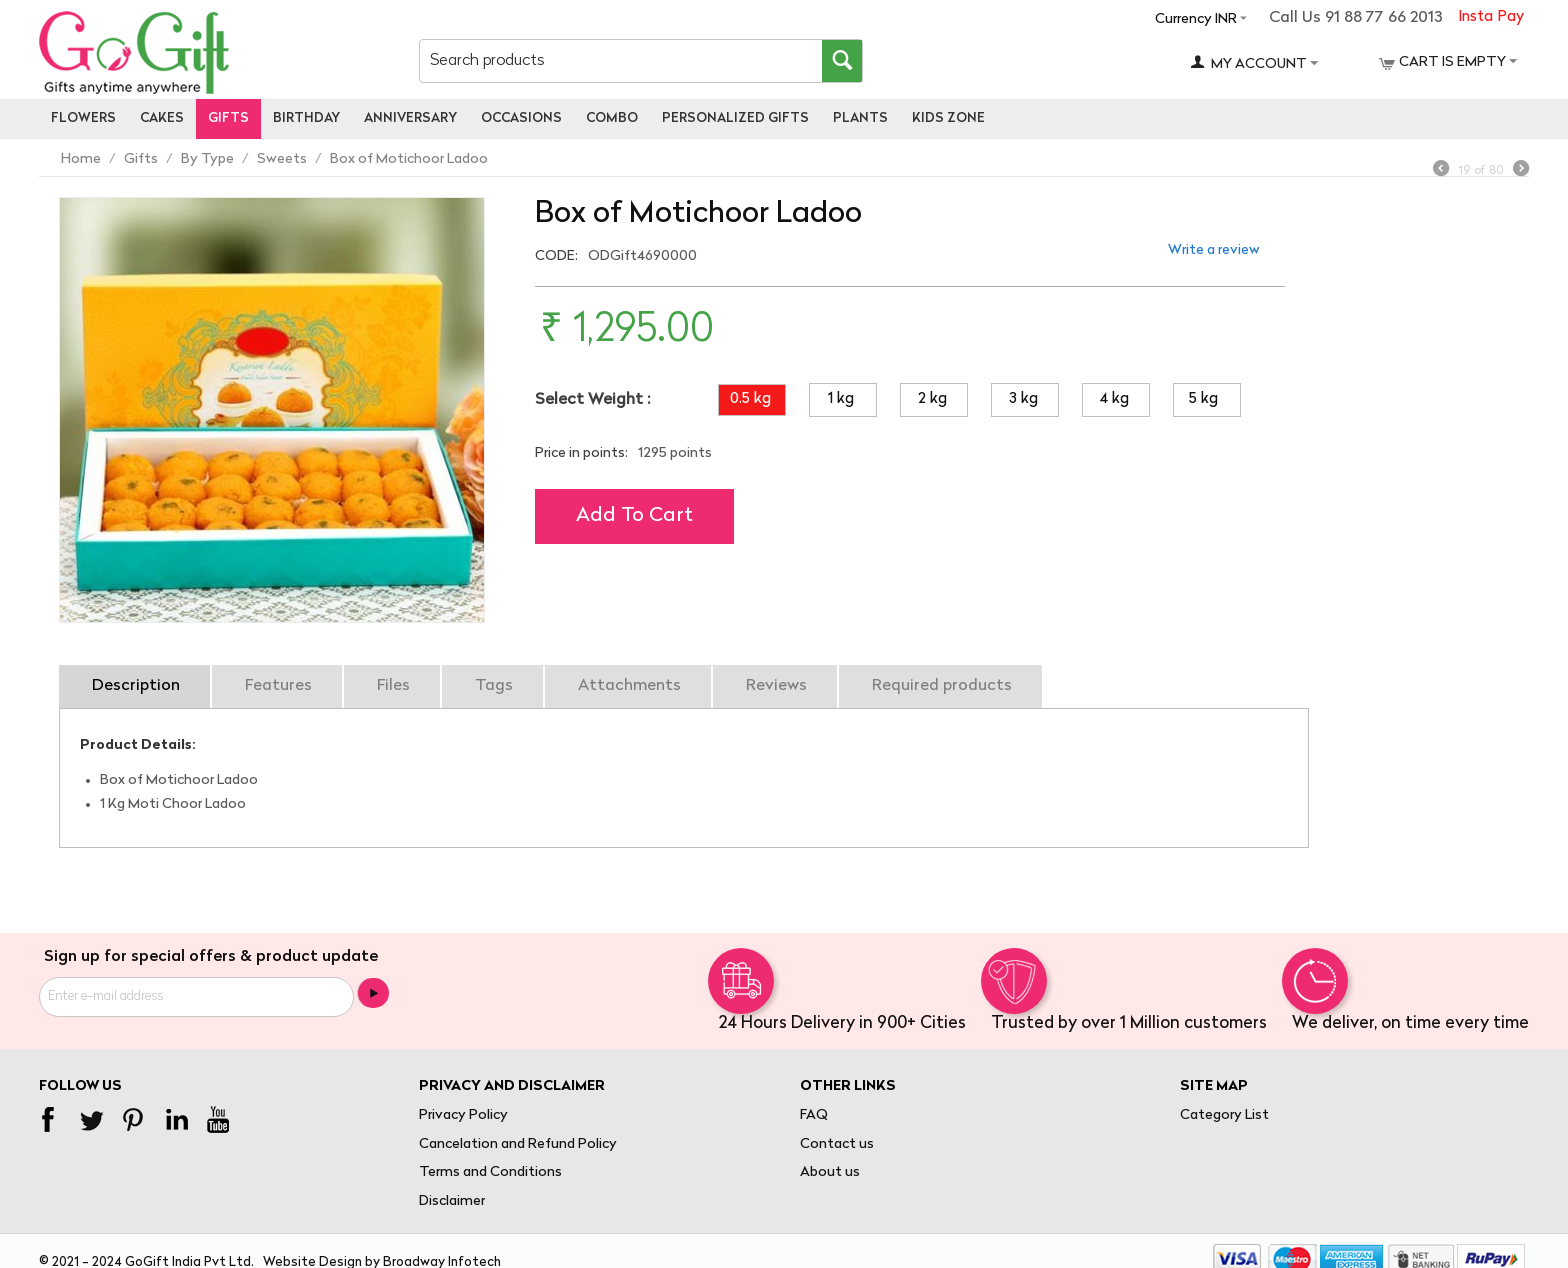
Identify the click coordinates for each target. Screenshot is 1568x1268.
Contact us (837, 1144)
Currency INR (1196, 19)
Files (393, 686)
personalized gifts (735, 118)
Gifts (228, 118)
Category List (1224, 1115)
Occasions (521, 118)
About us (830, 1172)
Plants (860, 118)
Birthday (306, 118)
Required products (942, 686)
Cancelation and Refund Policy (518, 1144)
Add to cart (634, 516)
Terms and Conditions (490, 1172)
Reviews (776, 686)
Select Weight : (592, 400)
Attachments (629, 686)
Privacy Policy (463, 1115)
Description (136, 686)
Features (278, 686)
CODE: (556, 256)
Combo (612, 118)
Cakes (162, 118)
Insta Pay (1491, 17)
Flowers (83, 118)
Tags (494, 686)
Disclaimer (452, 1201)
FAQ (814, 1115)
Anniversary (410, 118)
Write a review (1214, 250)
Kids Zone (948, 118)
